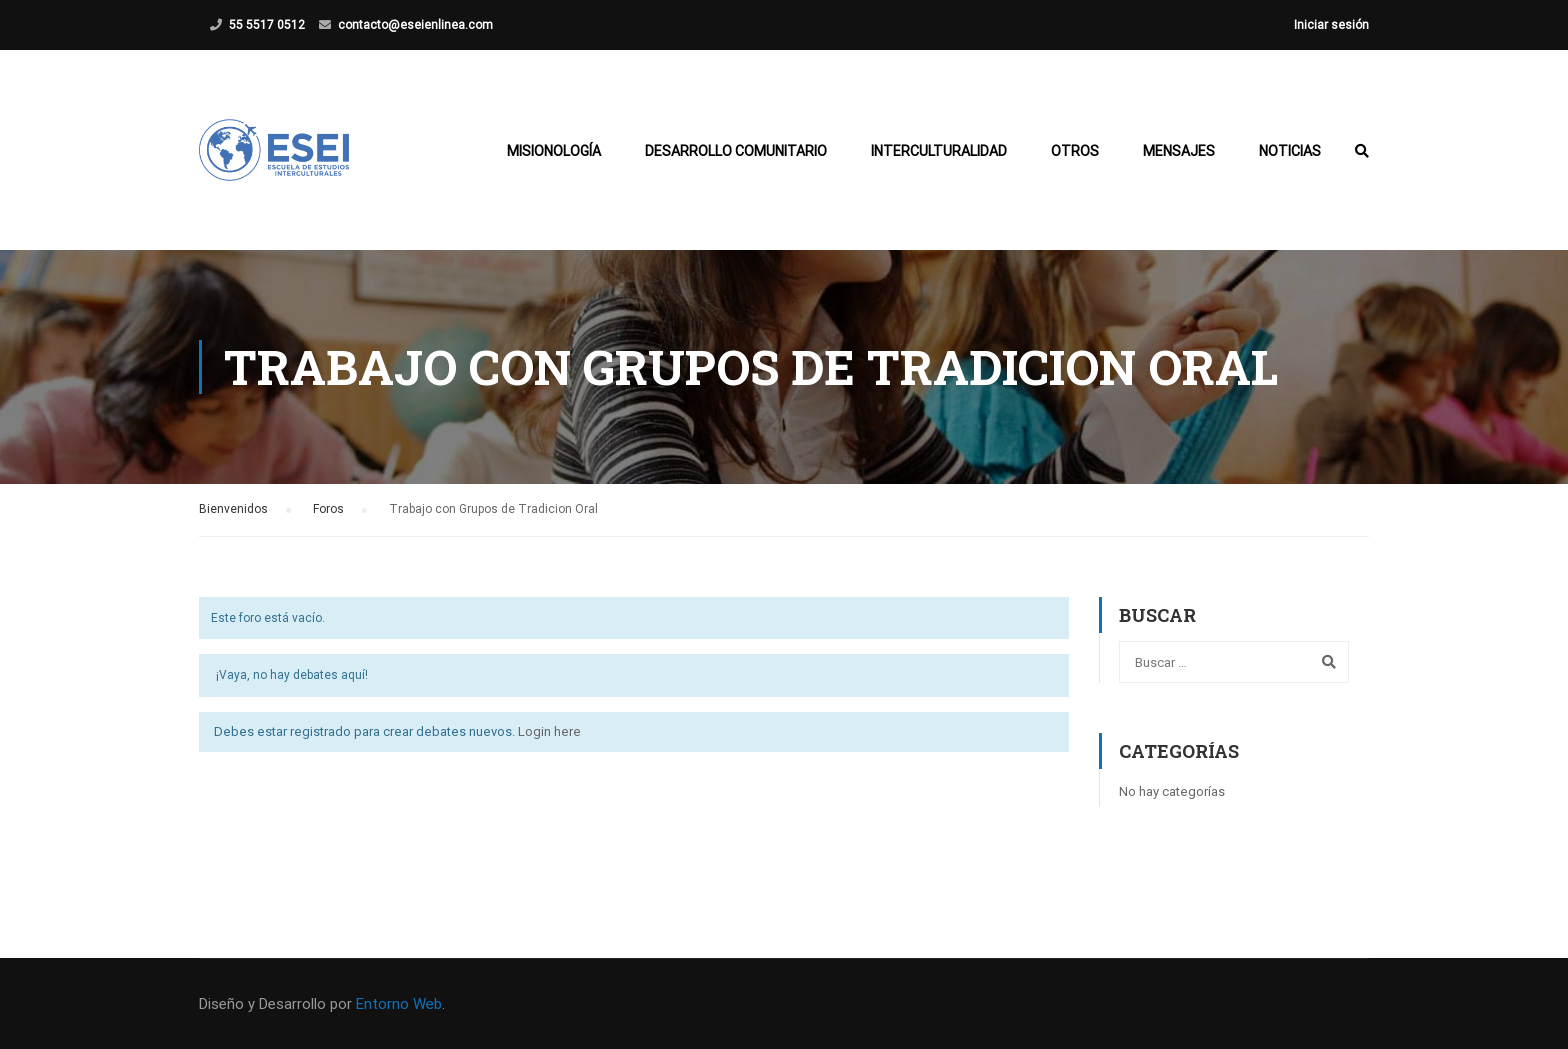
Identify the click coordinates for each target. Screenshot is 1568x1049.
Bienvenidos (233, 509)
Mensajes (1179, 151)
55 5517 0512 (267, 25)
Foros (328, 509)
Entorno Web (399, 1004)
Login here (549, 731)
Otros (1075, 151)
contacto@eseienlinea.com (415, 25)
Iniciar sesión (1331, 25)
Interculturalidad (939, 151)
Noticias (1290, 151)
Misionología (554, 151)
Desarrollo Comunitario (736, 151)
